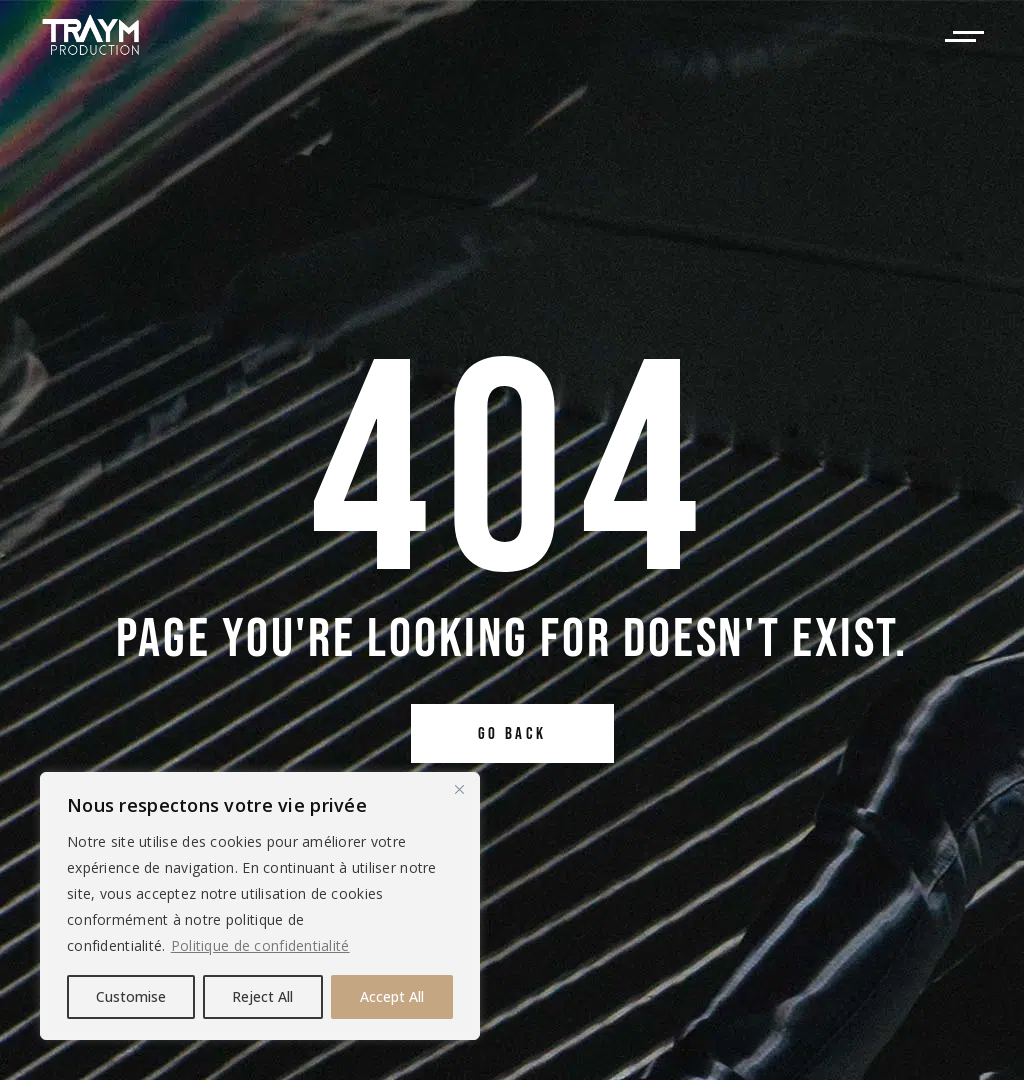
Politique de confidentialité (260, 945)
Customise (131, 996)
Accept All (392, 996)
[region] (260, 906)
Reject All (262, 996)
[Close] (459, 789)
